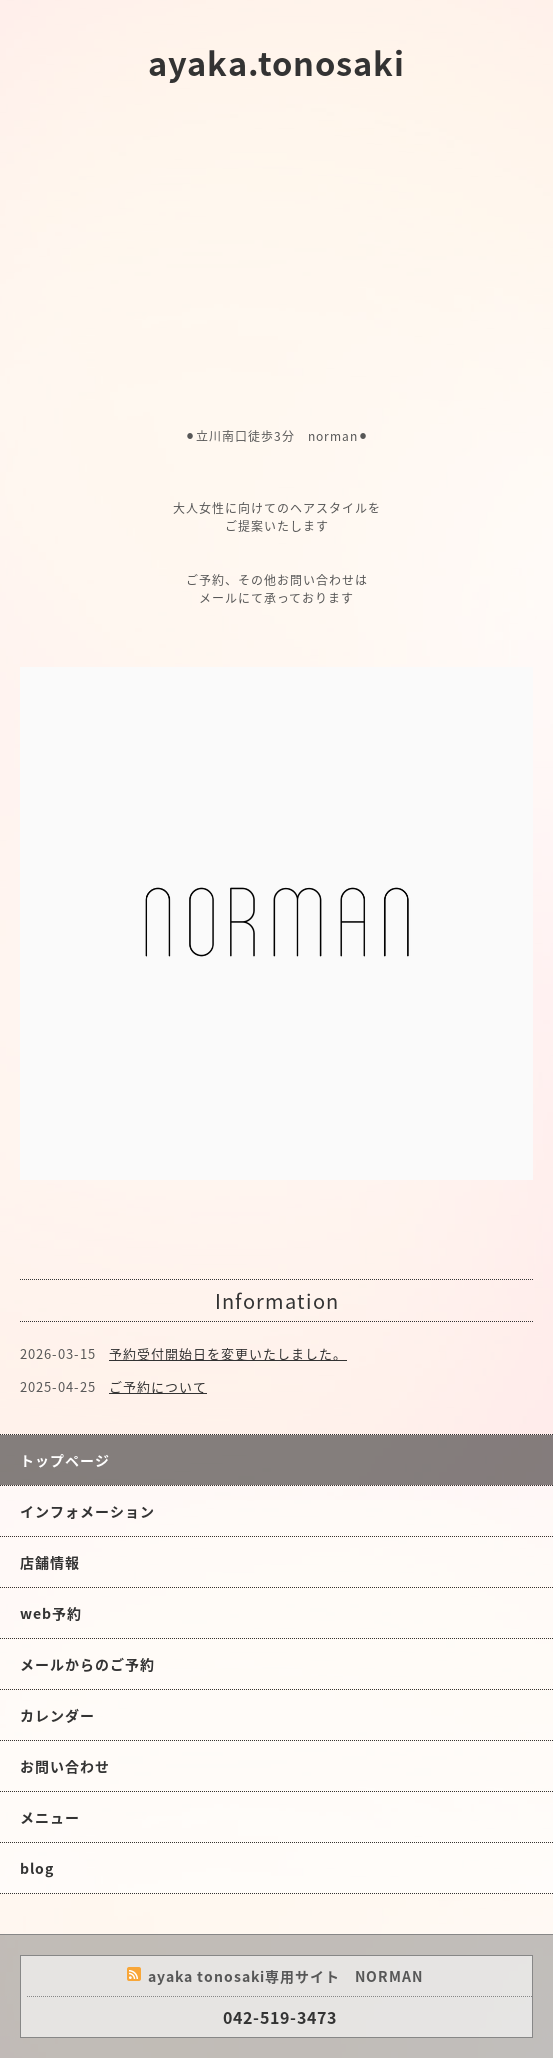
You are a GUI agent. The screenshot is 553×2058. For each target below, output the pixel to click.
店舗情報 (50, 1562)
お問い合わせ (65, 1766)
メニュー (50, 1817)
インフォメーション (87, 1511)
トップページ (65, 1460)
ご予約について (158, 1386)
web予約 (51, 1613)
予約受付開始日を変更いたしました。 (228, 1353)
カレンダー (57, 1715)
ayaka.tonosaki (276, 62)
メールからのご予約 (87, 1664)
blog (37, 1868)
